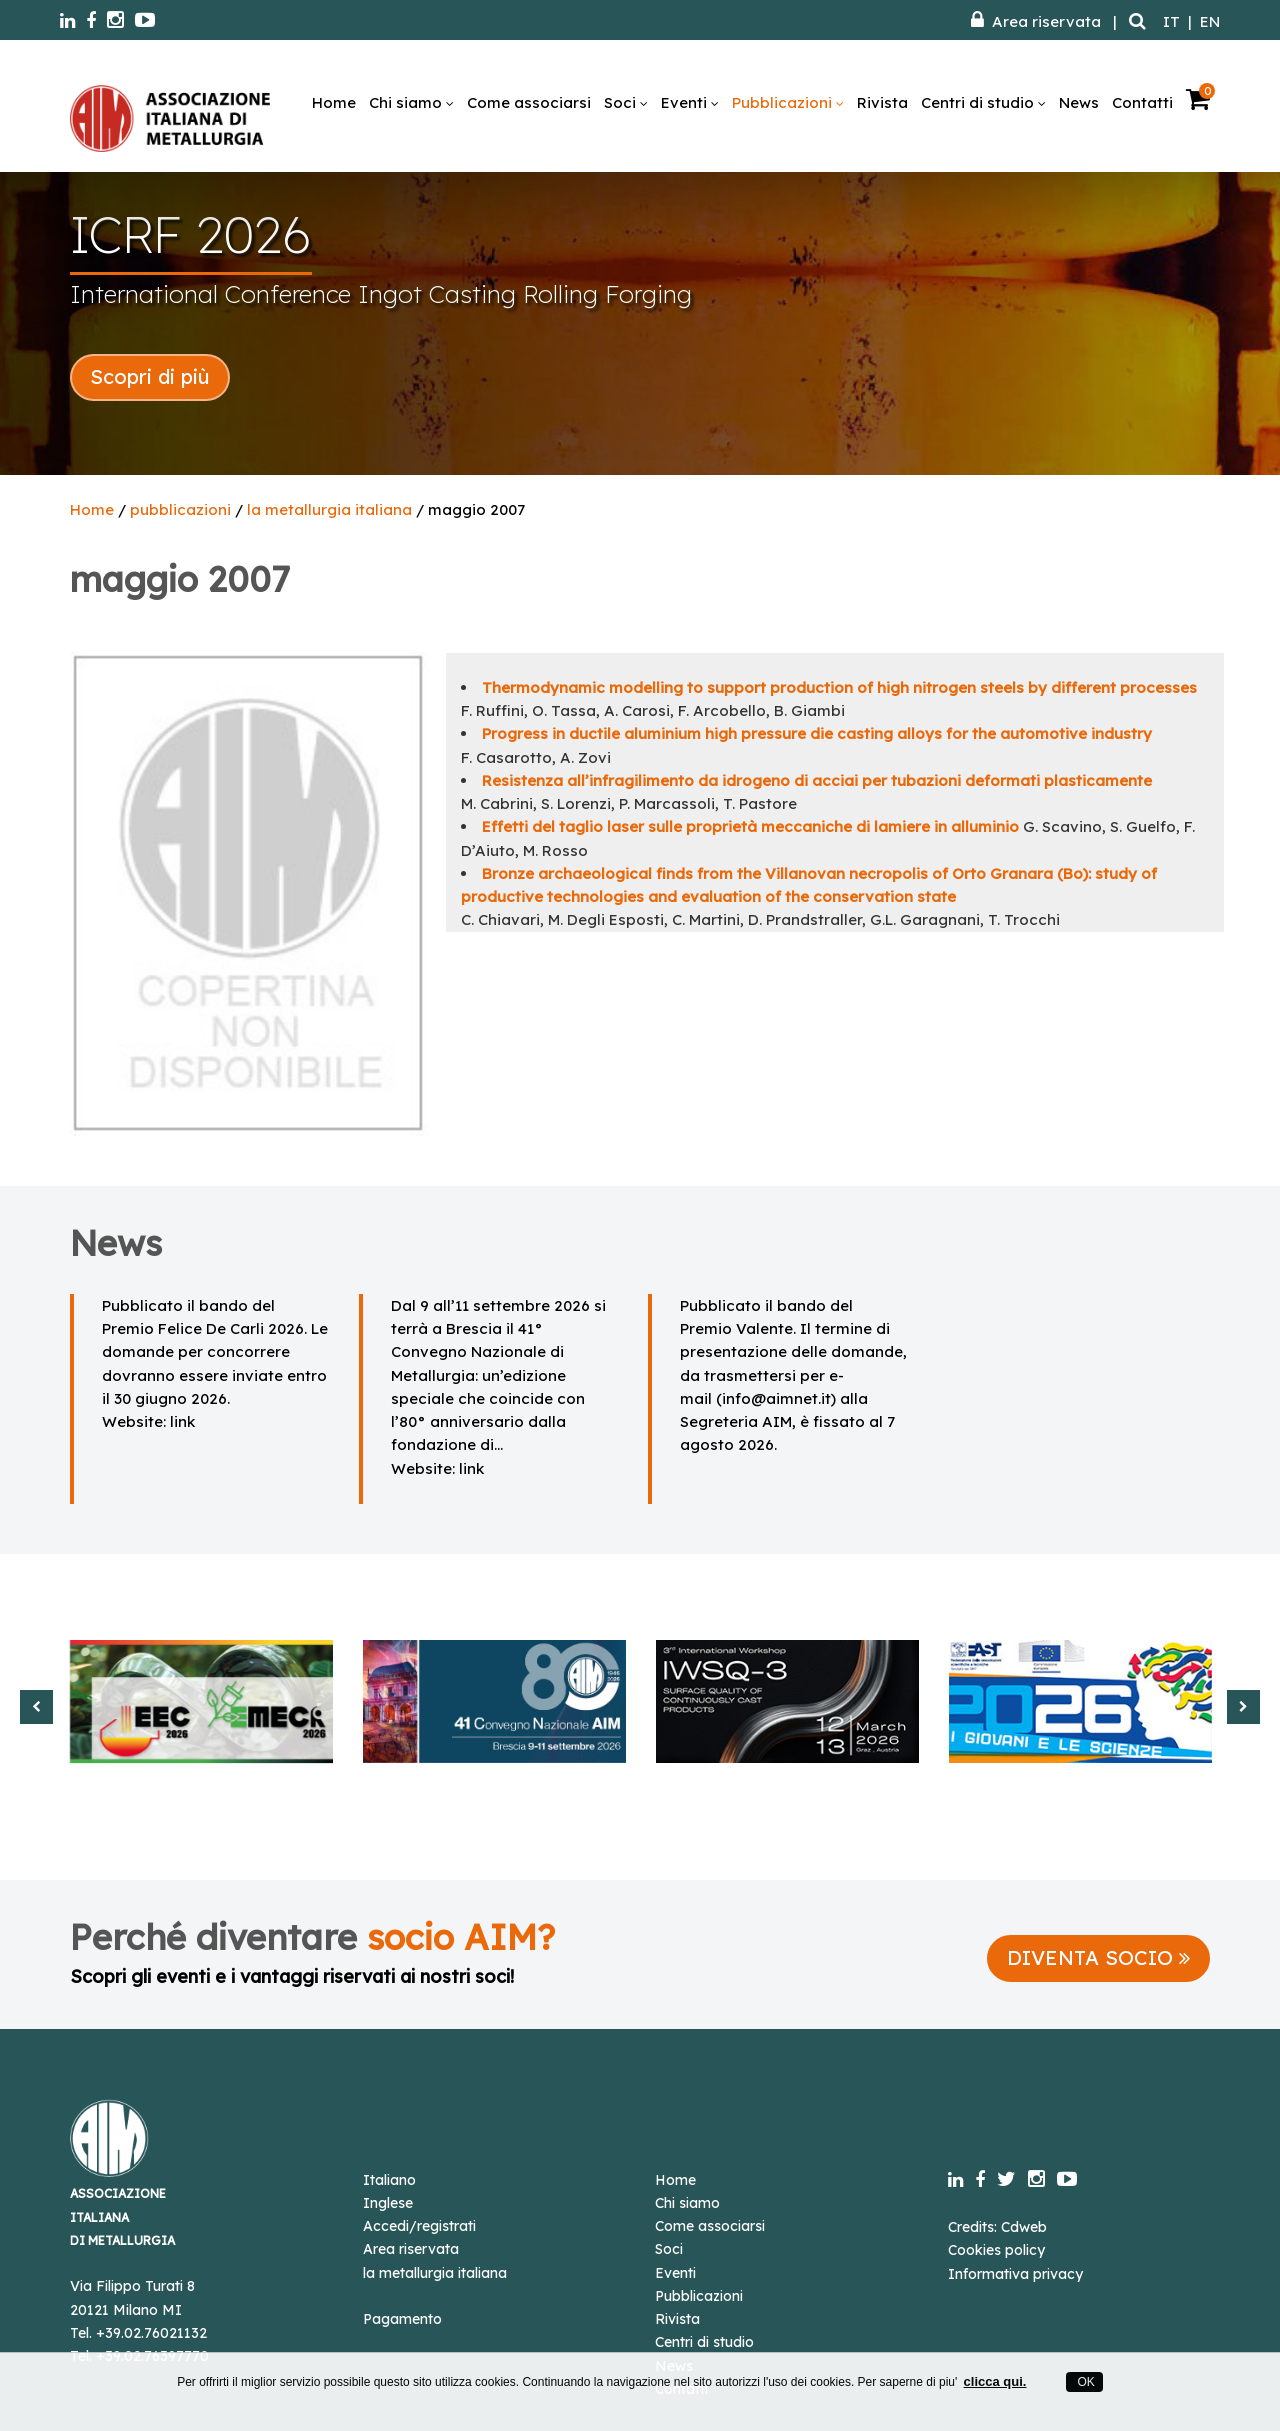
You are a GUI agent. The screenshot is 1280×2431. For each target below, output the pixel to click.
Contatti (1142, 102)
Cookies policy (996, 2250)
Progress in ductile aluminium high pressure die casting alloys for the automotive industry (817, 733)
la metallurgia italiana (329, 509)
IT (1171, 21)
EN (1210, 21)
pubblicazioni (180, 509)
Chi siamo (411, 102)
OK (1084, 2382)
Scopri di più (150, 376)
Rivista (882, 102)
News (1079, 102)
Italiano (389, 2180)
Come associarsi (529, 102)
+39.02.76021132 (151, 2333)
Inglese (388, 2203)
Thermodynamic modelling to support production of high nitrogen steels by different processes (839, 687)
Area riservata (1036, 21)
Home (334, 102)
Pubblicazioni (788, 102)
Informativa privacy (1015, 2274)
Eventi (690, 102)
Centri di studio (983, 102)
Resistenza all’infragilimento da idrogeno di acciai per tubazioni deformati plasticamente (817, 780)
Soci (626, 102)
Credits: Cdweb (997, 2227)
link (182, 1421)
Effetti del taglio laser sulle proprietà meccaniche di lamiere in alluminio (750, 826)
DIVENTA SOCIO (1098, 1957)
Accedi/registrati (419, 2226)
